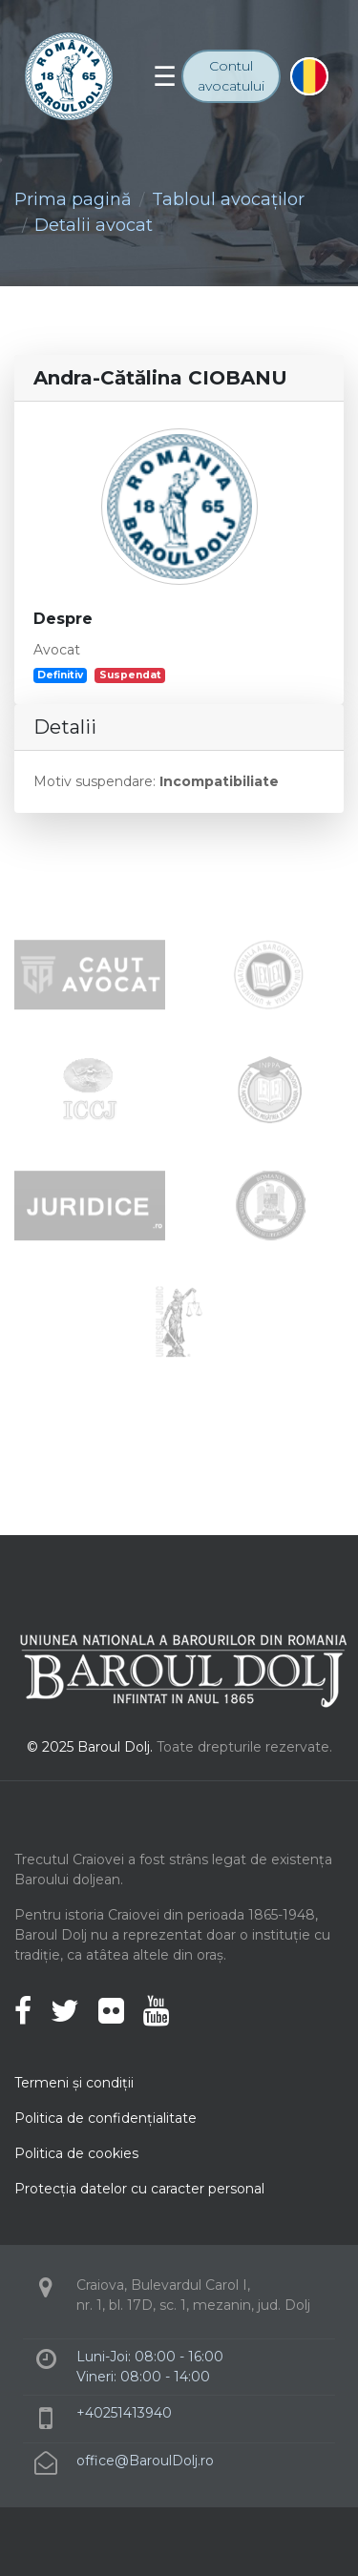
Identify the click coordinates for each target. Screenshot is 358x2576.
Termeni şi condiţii (74, 2082)
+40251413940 (124, 2412)
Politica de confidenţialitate (105, 2118)
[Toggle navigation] (164, 76)
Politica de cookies (76, 2153)
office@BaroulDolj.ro (145, 2460)
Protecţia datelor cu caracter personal (139, 2188)
